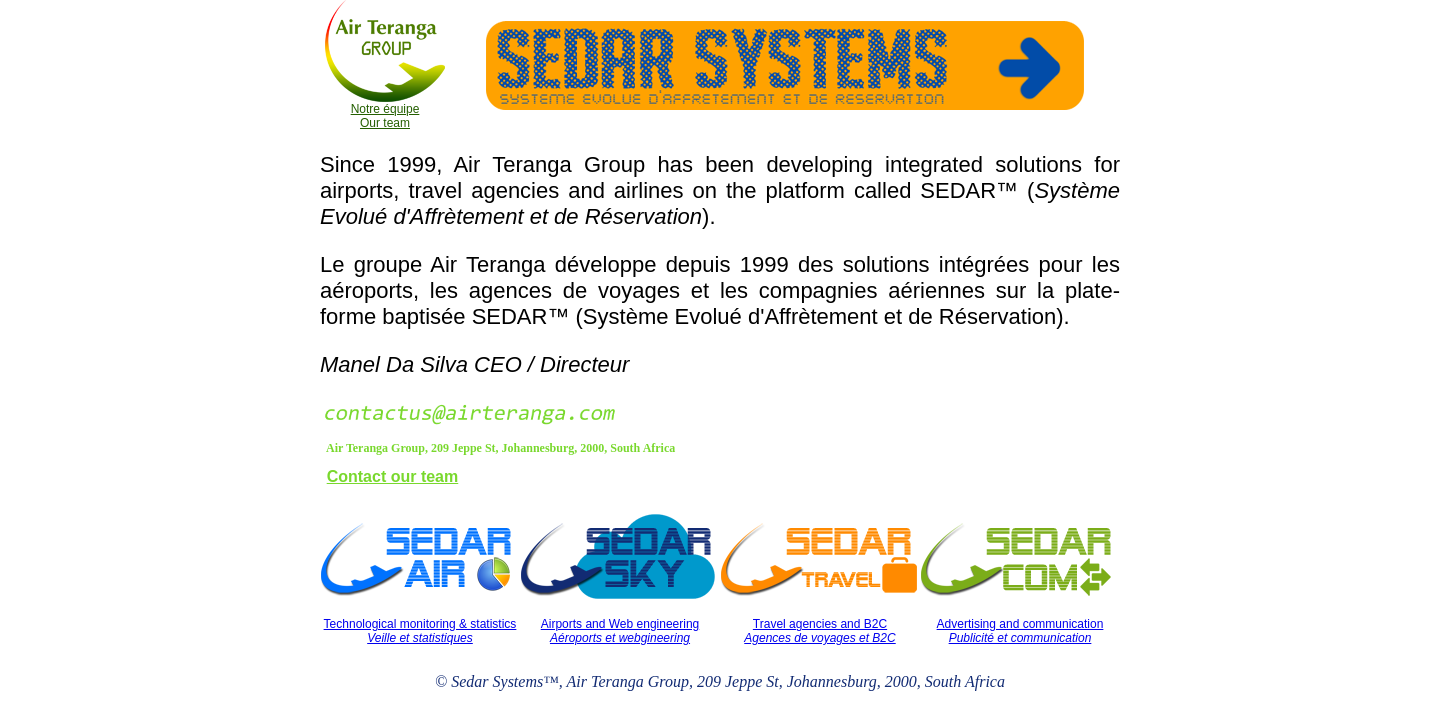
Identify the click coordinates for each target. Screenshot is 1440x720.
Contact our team (393, 476)
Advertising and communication (1020, 631)
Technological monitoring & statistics (420, 631)
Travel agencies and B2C (819, 631)
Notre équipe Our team (385, 116)
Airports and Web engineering (620, 631)
